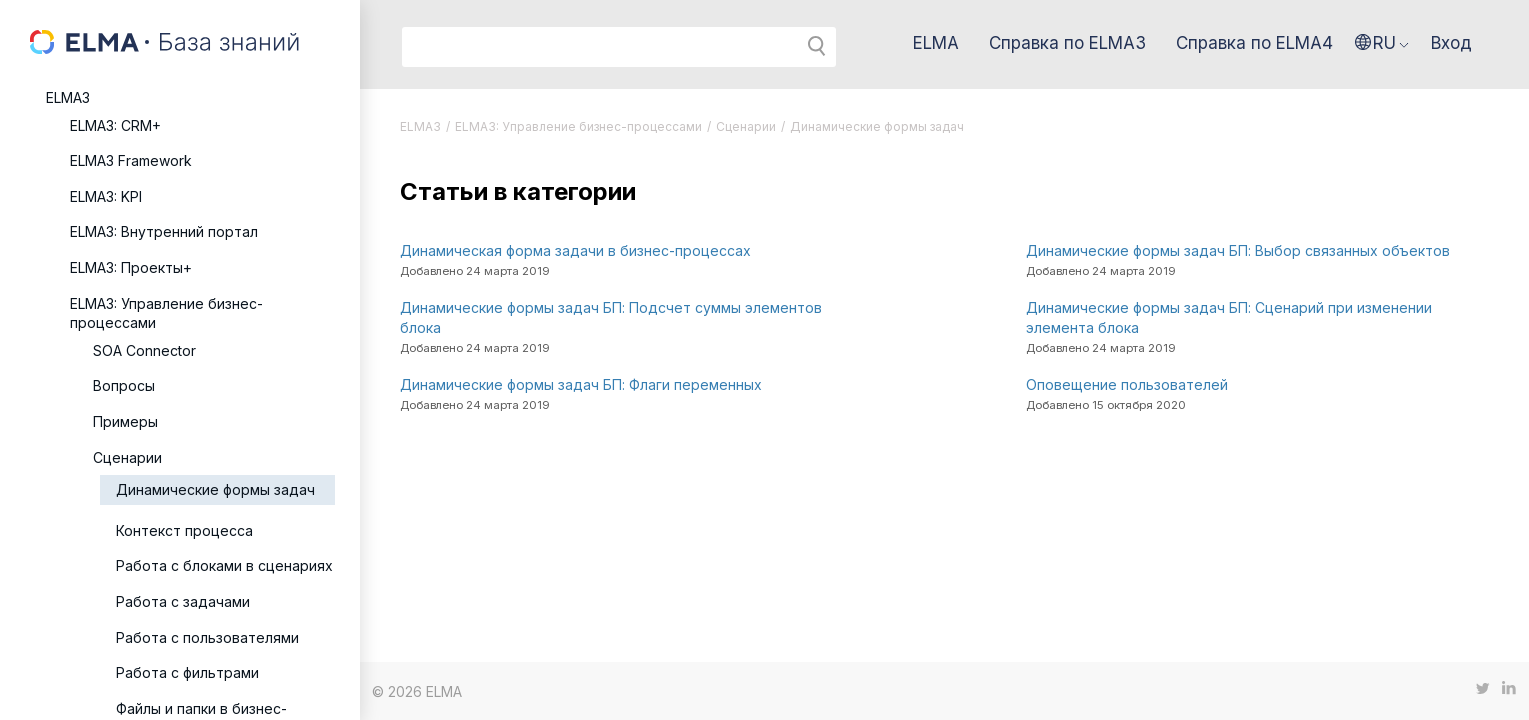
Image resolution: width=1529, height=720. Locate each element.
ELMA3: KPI (106, 196)
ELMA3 (68, 97)
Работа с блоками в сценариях (224, 565)
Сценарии (127, 457)
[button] (1382, 43)
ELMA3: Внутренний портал (164, 231)
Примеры (125, 421)
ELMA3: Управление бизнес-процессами (166, 313)
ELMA (936, 43)
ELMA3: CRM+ (115, 125)
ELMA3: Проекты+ (131, 267)
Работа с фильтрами (187, 672)
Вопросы (124, 385)
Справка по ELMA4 (1254, 43)
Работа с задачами (183, 601)
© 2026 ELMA (417, 691)
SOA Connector (144, 350)
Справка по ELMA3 (1067, 43)
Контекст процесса (184, 530)
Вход (1451, 43)
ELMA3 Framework (131, 160)
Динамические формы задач (215, 489)
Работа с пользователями (207, 637)
